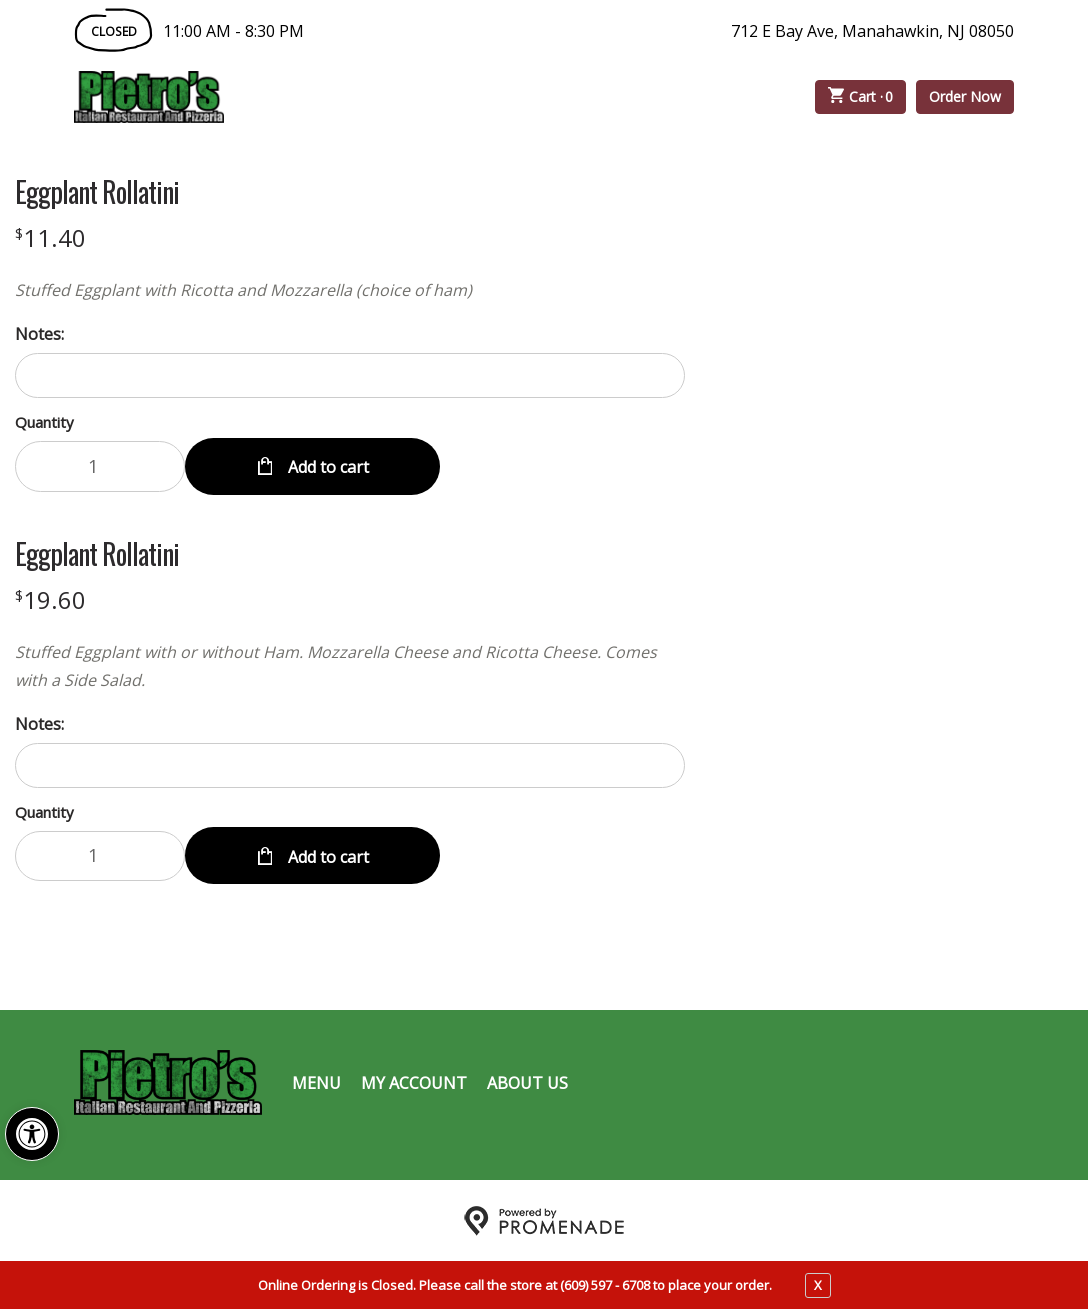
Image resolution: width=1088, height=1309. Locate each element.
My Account (414, 1081)
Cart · (861, 97)
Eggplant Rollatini (97, 192)
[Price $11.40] (50, 237)
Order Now (965, 96)
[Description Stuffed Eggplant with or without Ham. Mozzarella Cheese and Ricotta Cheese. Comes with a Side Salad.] (350, 665)
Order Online (338, 97)
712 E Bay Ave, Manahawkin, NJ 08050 (872, 31)
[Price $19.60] (50, 598)
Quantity (44, 422)
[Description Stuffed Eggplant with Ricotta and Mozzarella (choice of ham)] (350, 290)
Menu (316, 1081)
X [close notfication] (818, 1285)
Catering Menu (513, 97)
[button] (32, 1134)
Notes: (39, 334)
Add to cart (326, 466)
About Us (527, 1081)
